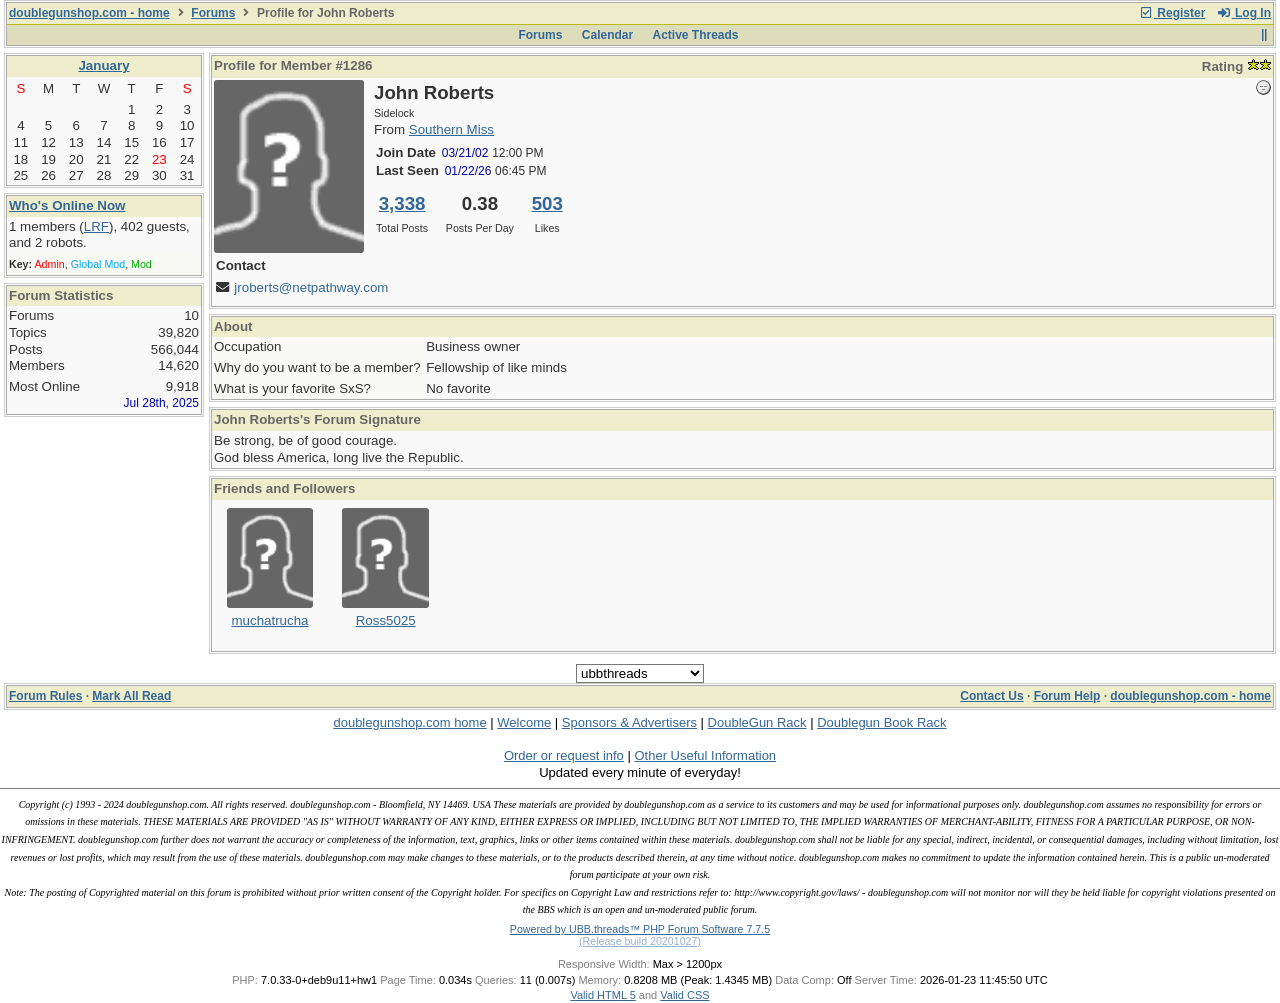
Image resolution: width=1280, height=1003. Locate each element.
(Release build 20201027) (640, 941)
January (103, 65)
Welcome (524, 722)
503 (547, 203)
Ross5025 (386, 620)
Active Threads (696, 35)
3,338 (402, 203)
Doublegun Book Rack (881, 722)
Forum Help (1067, 696)
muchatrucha (269, 620)
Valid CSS (684, 995)
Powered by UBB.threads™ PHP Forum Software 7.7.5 (640, 929)
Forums (213, 13)
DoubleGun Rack (757, 722)
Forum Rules (45, 696)
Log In (1244, 13)
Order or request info (564, 755)
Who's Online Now (67, 205)
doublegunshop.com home (409, 722)
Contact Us (991, 696)
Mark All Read (131, 696)
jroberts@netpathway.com (311, 287)
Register (1172, 13)
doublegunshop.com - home (89, 13)
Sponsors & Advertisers (629, 722)
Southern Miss (451, 129)
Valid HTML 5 (602, 995)
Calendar (607, 35)
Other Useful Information (705, 755)
